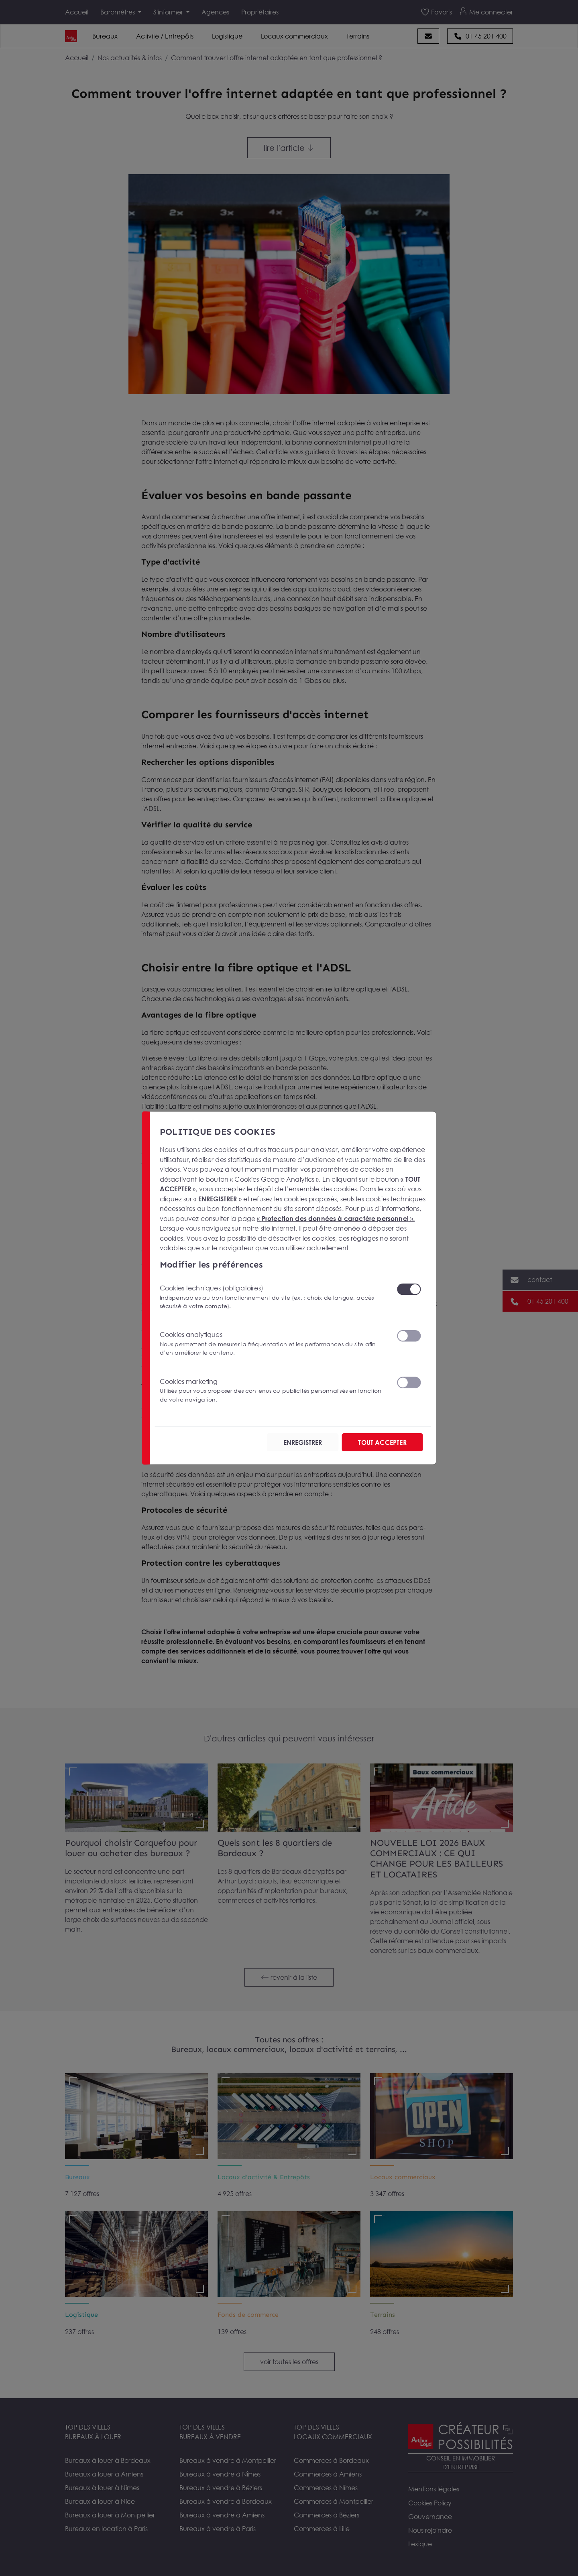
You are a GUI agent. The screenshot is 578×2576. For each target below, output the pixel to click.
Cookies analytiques (273, 1344)
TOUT (382, 1442)
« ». (336, 1218)
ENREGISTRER (302, 1442)
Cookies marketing (273, 1390)
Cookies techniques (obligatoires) (273, 1297)
